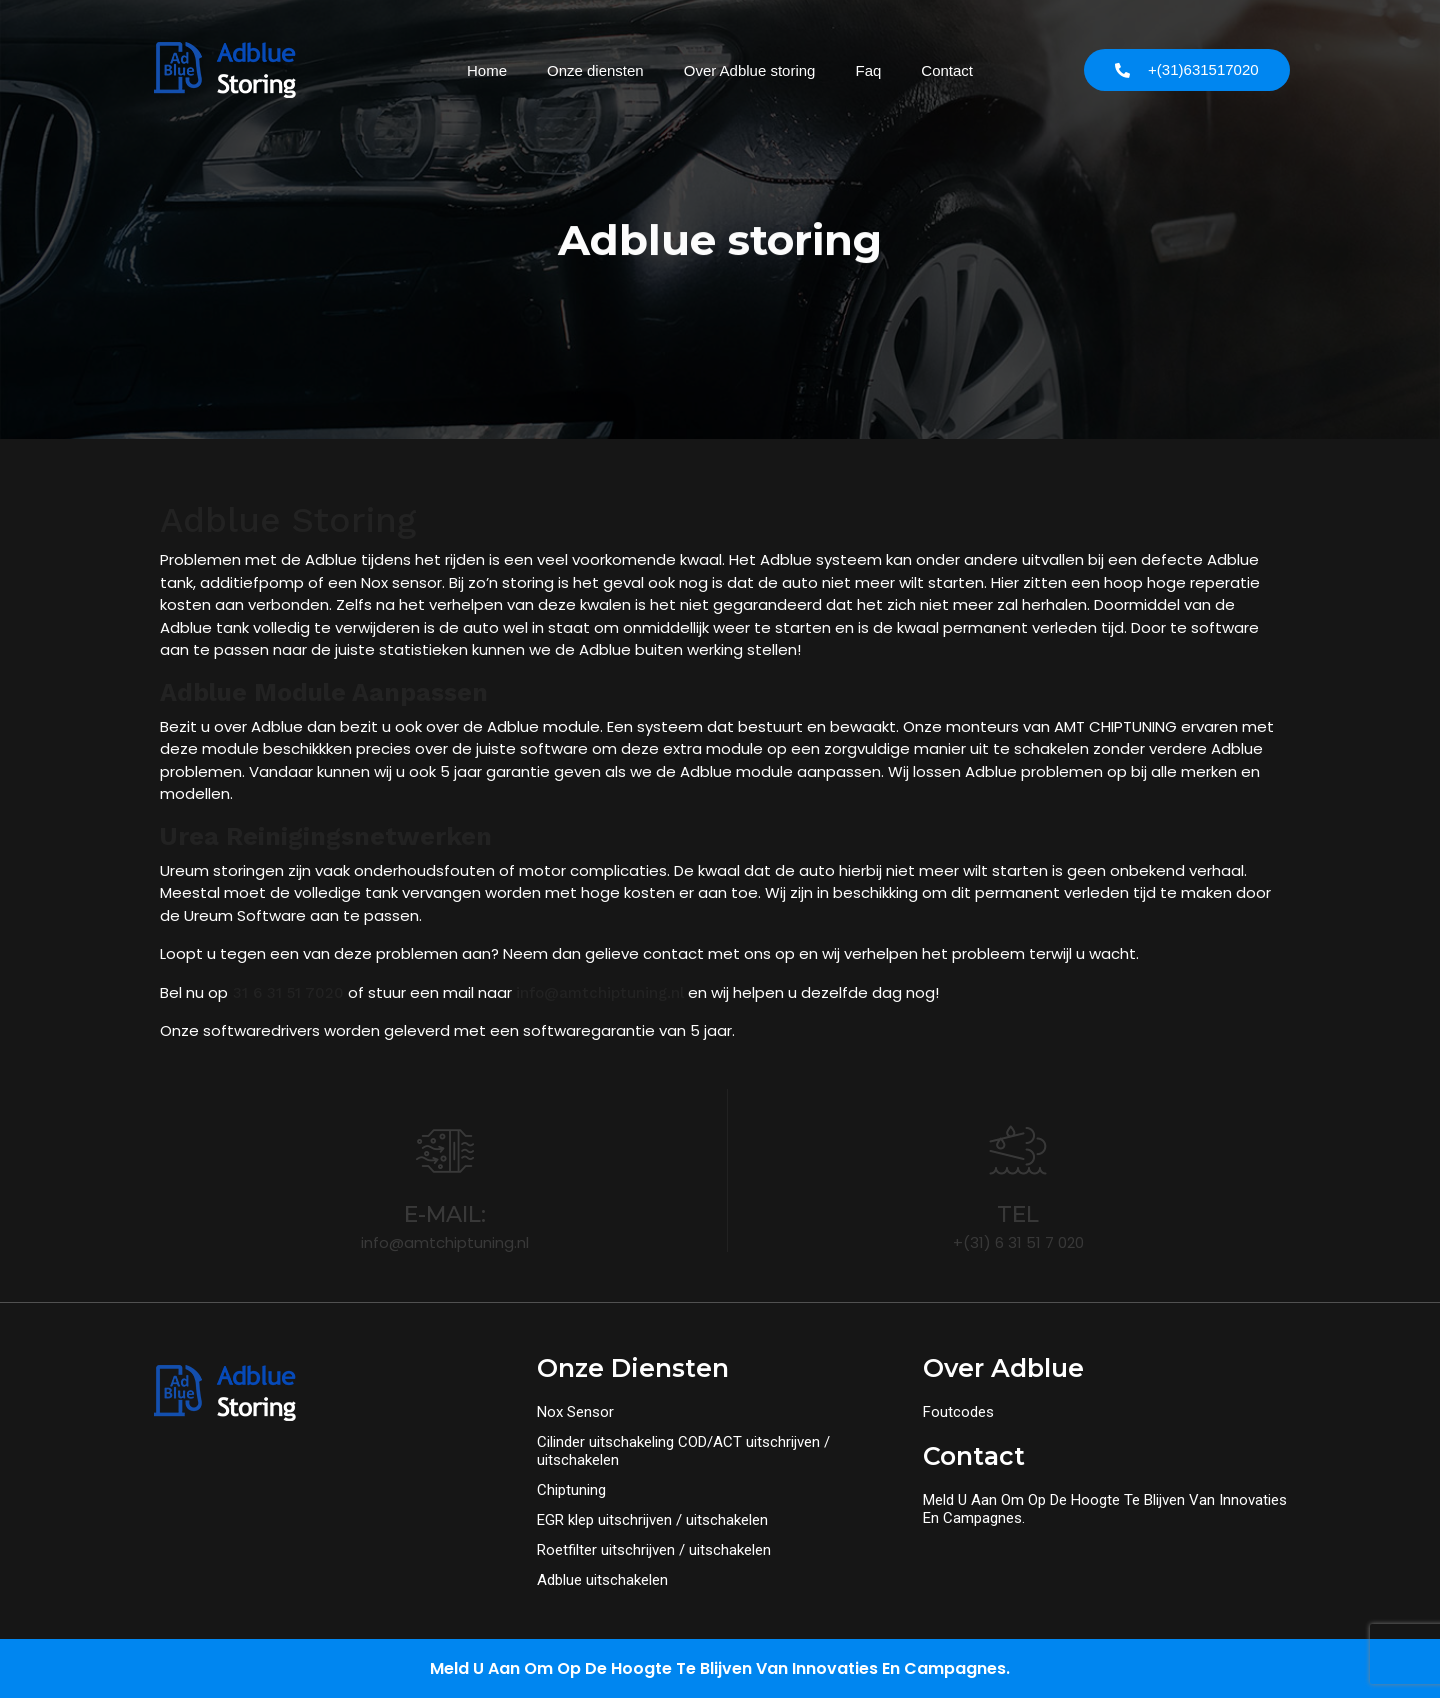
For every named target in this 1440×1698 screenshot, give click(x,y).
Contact (947, 70)
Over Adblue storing (750, 70)
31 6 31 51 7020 (286, 993)
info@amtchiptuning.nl (600, 993)
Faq (868, 70)
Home (487, 70)
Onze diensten (595, 70)
